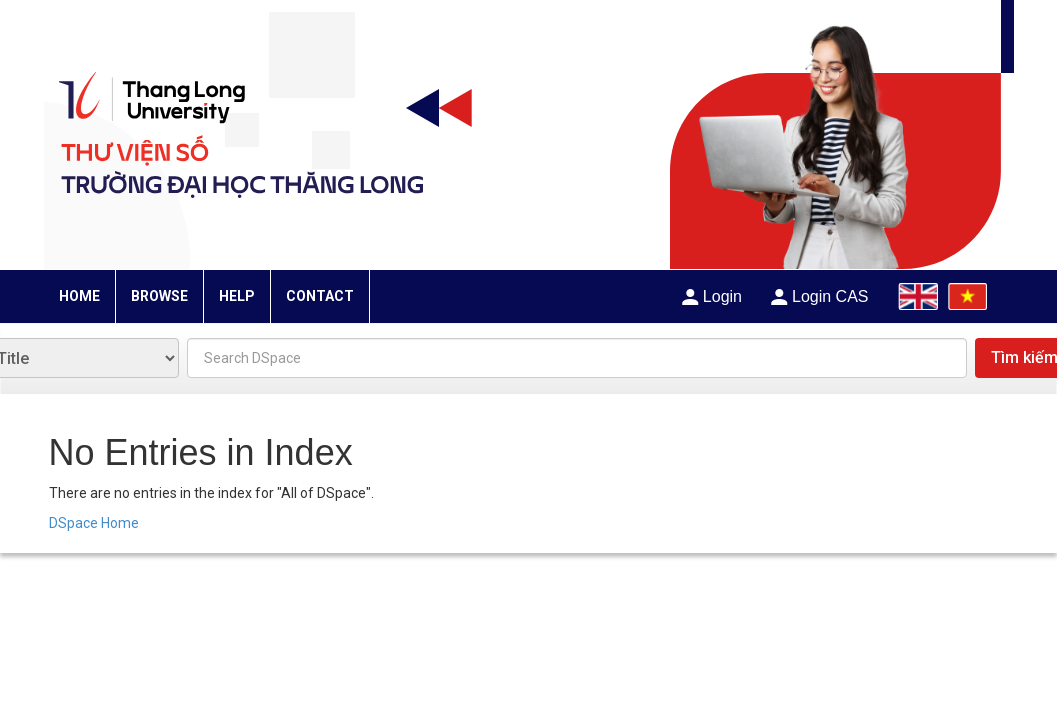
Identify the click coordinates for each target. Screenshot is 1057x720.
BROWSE (159, 296)
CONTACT (320, 296)
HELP (237, 296)
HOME (79, 296)
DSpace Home (94, 523)
